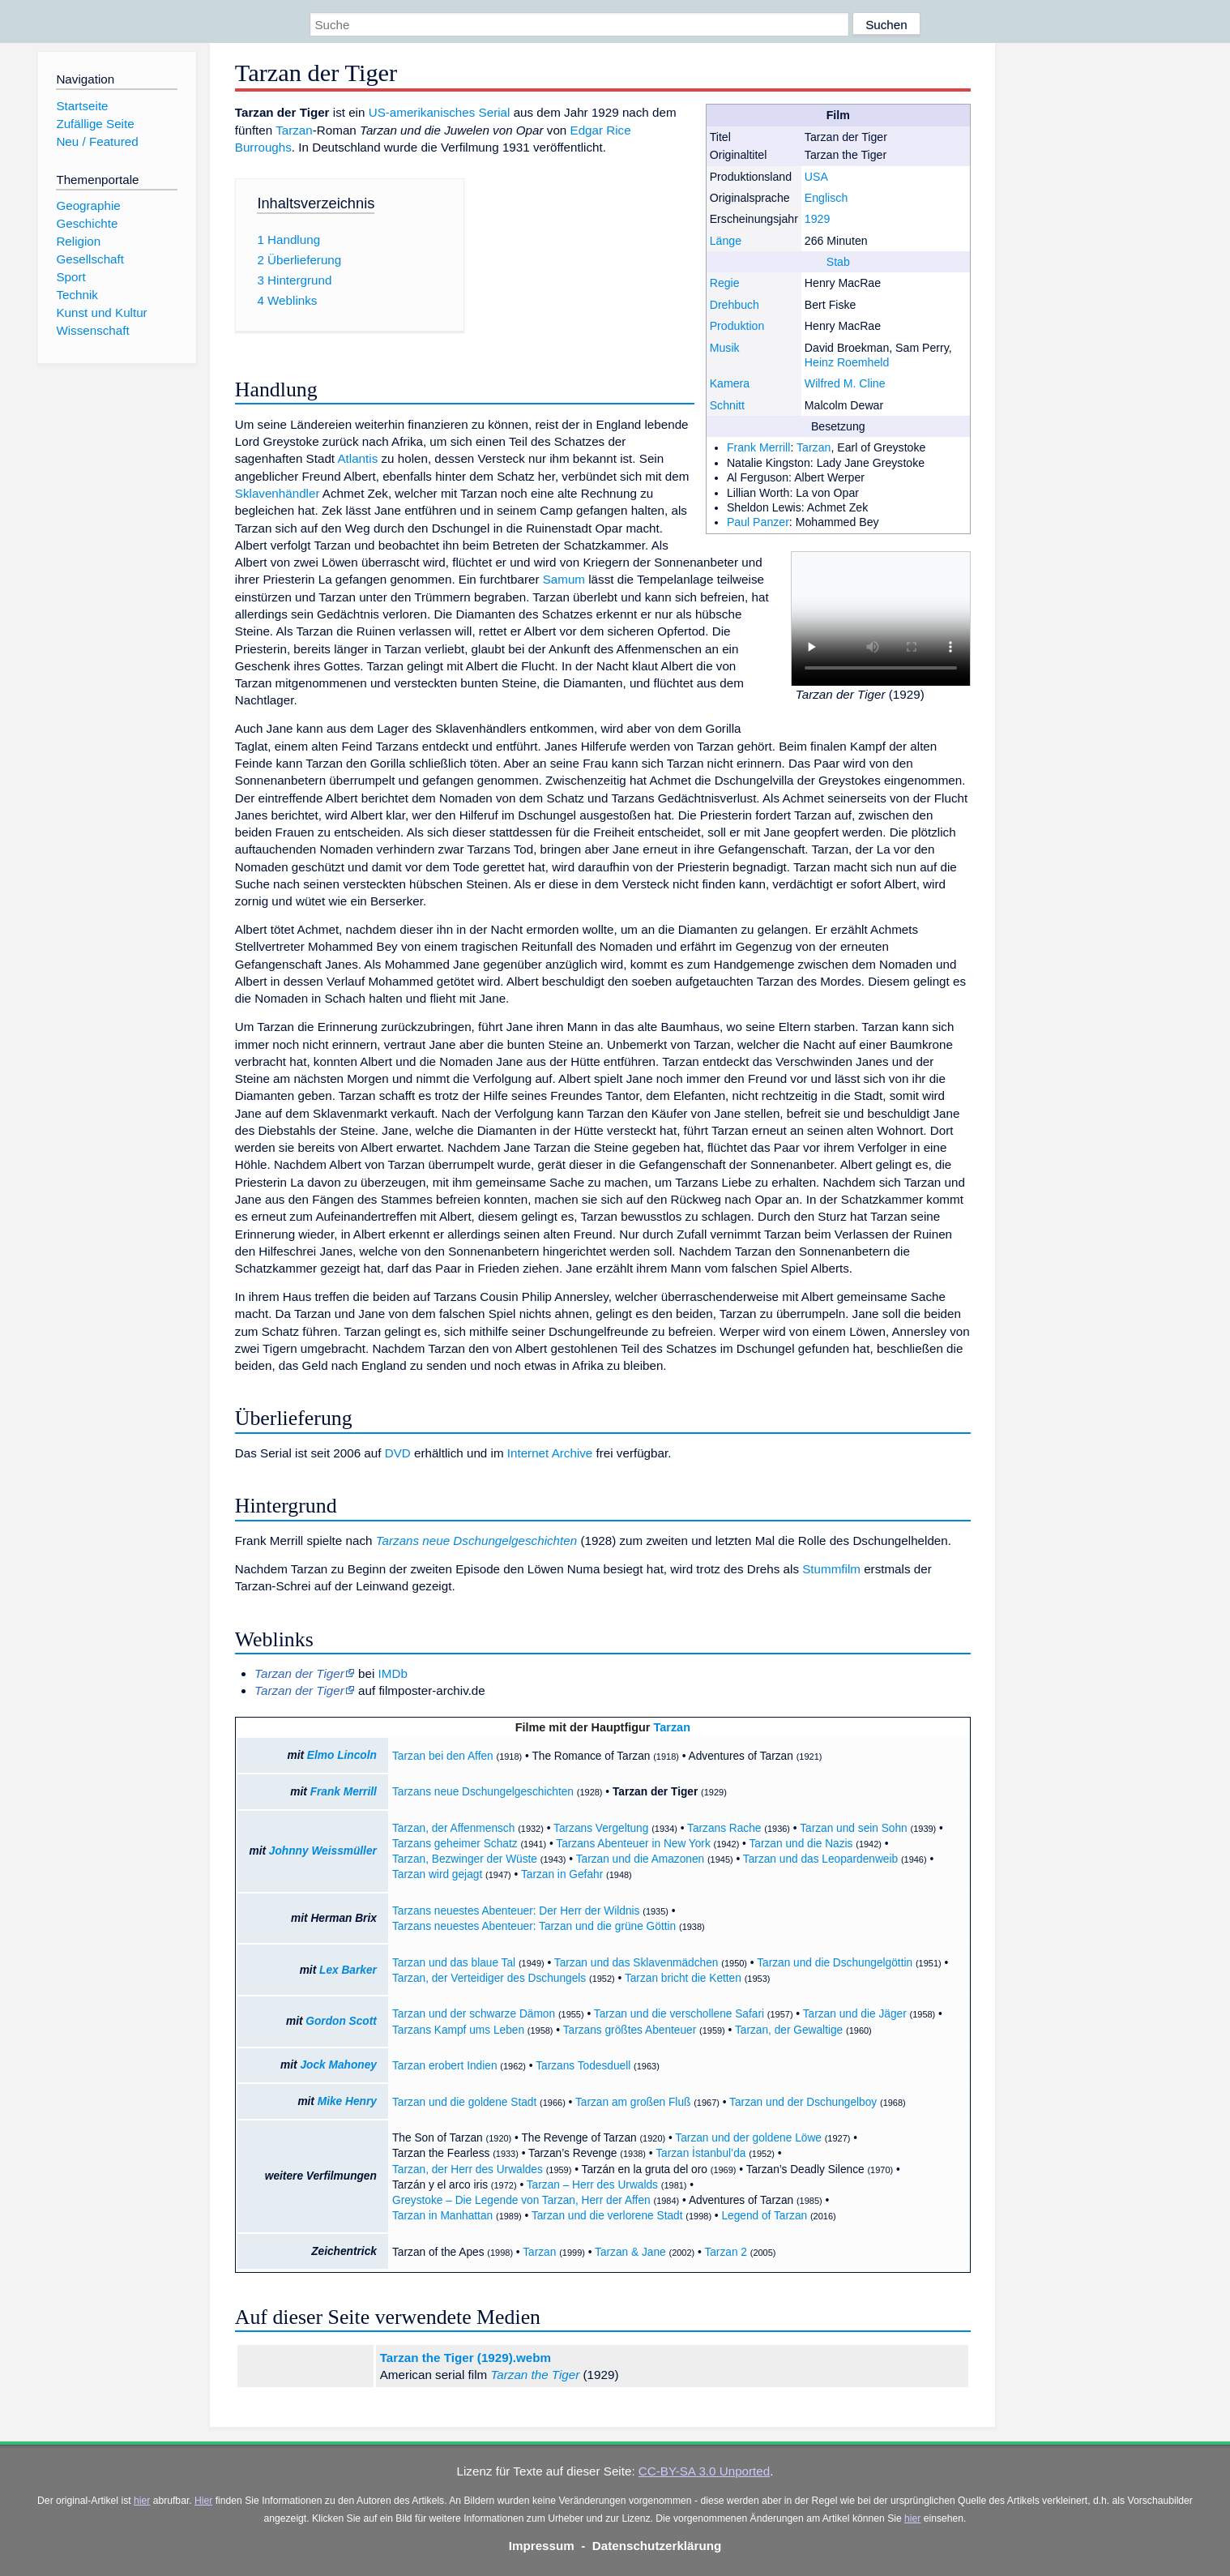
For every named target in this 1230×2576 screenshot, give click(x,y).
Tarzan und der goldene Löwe (748, 2138)
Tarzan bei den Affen (442, 1756)
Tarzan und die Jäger (855, 2014)
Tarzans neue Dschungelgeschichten (477, 1540)
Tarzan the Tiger (534, 2374)
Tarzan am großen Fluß (632, 2102)
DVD (398, 1453)
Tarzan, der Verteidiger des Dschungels (489, 1978)
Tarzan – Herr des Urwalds (592, 2185)
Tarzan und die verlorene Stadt (607, 2216)
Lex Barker (348, 1970)
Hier (203, 2500)
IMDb (393, 1673)
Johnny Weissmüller (323, 1851)
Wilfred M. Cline (845, 383)
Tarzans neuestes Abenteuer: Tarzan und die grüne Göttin (534, 1926)
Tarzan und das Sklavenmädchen (636, 1963)
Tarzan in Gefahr (562, 1874)
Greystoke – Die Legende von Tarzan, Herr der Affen (521, 2200)
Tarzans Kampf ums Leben (458, 2030)
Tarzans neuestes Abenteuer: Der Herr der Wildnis (515, 1911)
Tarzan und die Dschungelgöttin (834, 1963)
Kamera (730, 383)
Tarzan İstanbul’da (700, 2153)
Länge (725, 240)
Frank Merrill (758, 447)
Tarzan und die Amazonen (640, 1859)
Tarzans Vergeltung (600, 1828)
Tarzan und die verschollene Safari (679, 2014)
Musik (725, 347)
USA (816, 176)
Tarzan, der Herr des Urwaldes (467, 2169)
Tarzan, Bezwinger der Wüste (464, 1859)
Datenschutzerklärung (657, 2545)
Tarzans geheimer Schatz (455, 1844)
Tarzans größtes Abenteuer (630, 2030)
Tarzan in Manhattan (442, 2216)
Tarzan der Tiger (655, 1792)
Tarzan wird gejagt (437, 1874)
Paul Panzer (758, 522)
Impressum (541, 2545)
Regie (725, 282)
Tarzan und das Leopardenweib (820, 1859)
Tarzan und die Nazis (800, 1844)
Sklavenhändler (277, 493)
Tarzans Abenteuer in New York (633, 1844)
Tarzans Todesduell (583, 2066)
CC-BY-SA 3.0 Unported (704, 2471)
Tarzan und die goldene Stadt (464, 2102)
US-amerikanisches (422, 112)
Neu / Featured (97, 141)
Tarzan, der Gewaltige (789, 2030)
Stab (838, 261)
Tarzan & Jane (630, 2252)
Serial (494, 112)
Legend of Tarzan (764, 2216)
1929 (817, 218)
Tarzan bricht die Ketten (683, 1978)
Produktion (737, 325)
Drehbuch (734, 304)
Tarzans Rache (724, 1828)
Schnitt (727, 405)
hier (142, 2500)
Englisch (826, 197)
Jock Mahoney (338, 2065)
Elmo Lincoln (342, 1755)
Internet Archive (550, 1453)
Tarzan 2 (725, 2252)
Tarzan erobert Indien (445, 2066)
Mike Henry (347, 2101)
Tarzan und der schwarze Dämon (473, 2014)
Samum (564, 579)
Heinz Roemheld (847, 362)
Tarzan (814, 447)
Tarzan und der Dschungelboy (803, 2102)
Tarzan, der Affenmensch (453, 1828)
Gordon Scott (341, 2021)
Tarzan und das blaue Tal (453, 1963)
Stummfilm (831, 1569)
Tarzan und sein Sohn (854, 1828)
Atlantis (357, 458)
